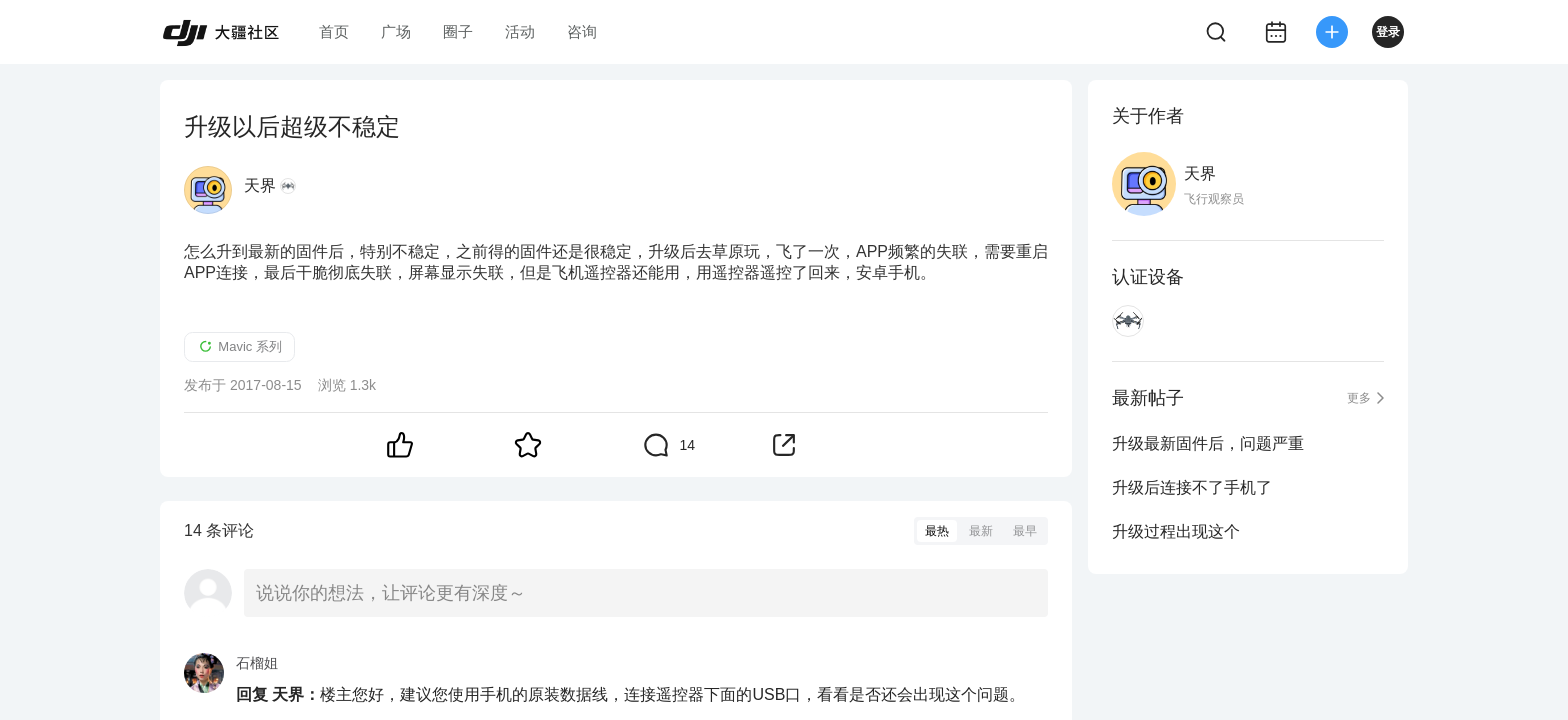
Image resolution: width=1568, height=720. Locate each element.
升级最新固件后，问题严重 (1208, 443)
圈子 (458, 31)
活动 (520, 31)
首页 (334, 31)
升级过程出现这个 (1176, 531)
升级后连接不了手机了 (1192, 487)
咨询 (582, 31)
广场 (396, 31)
